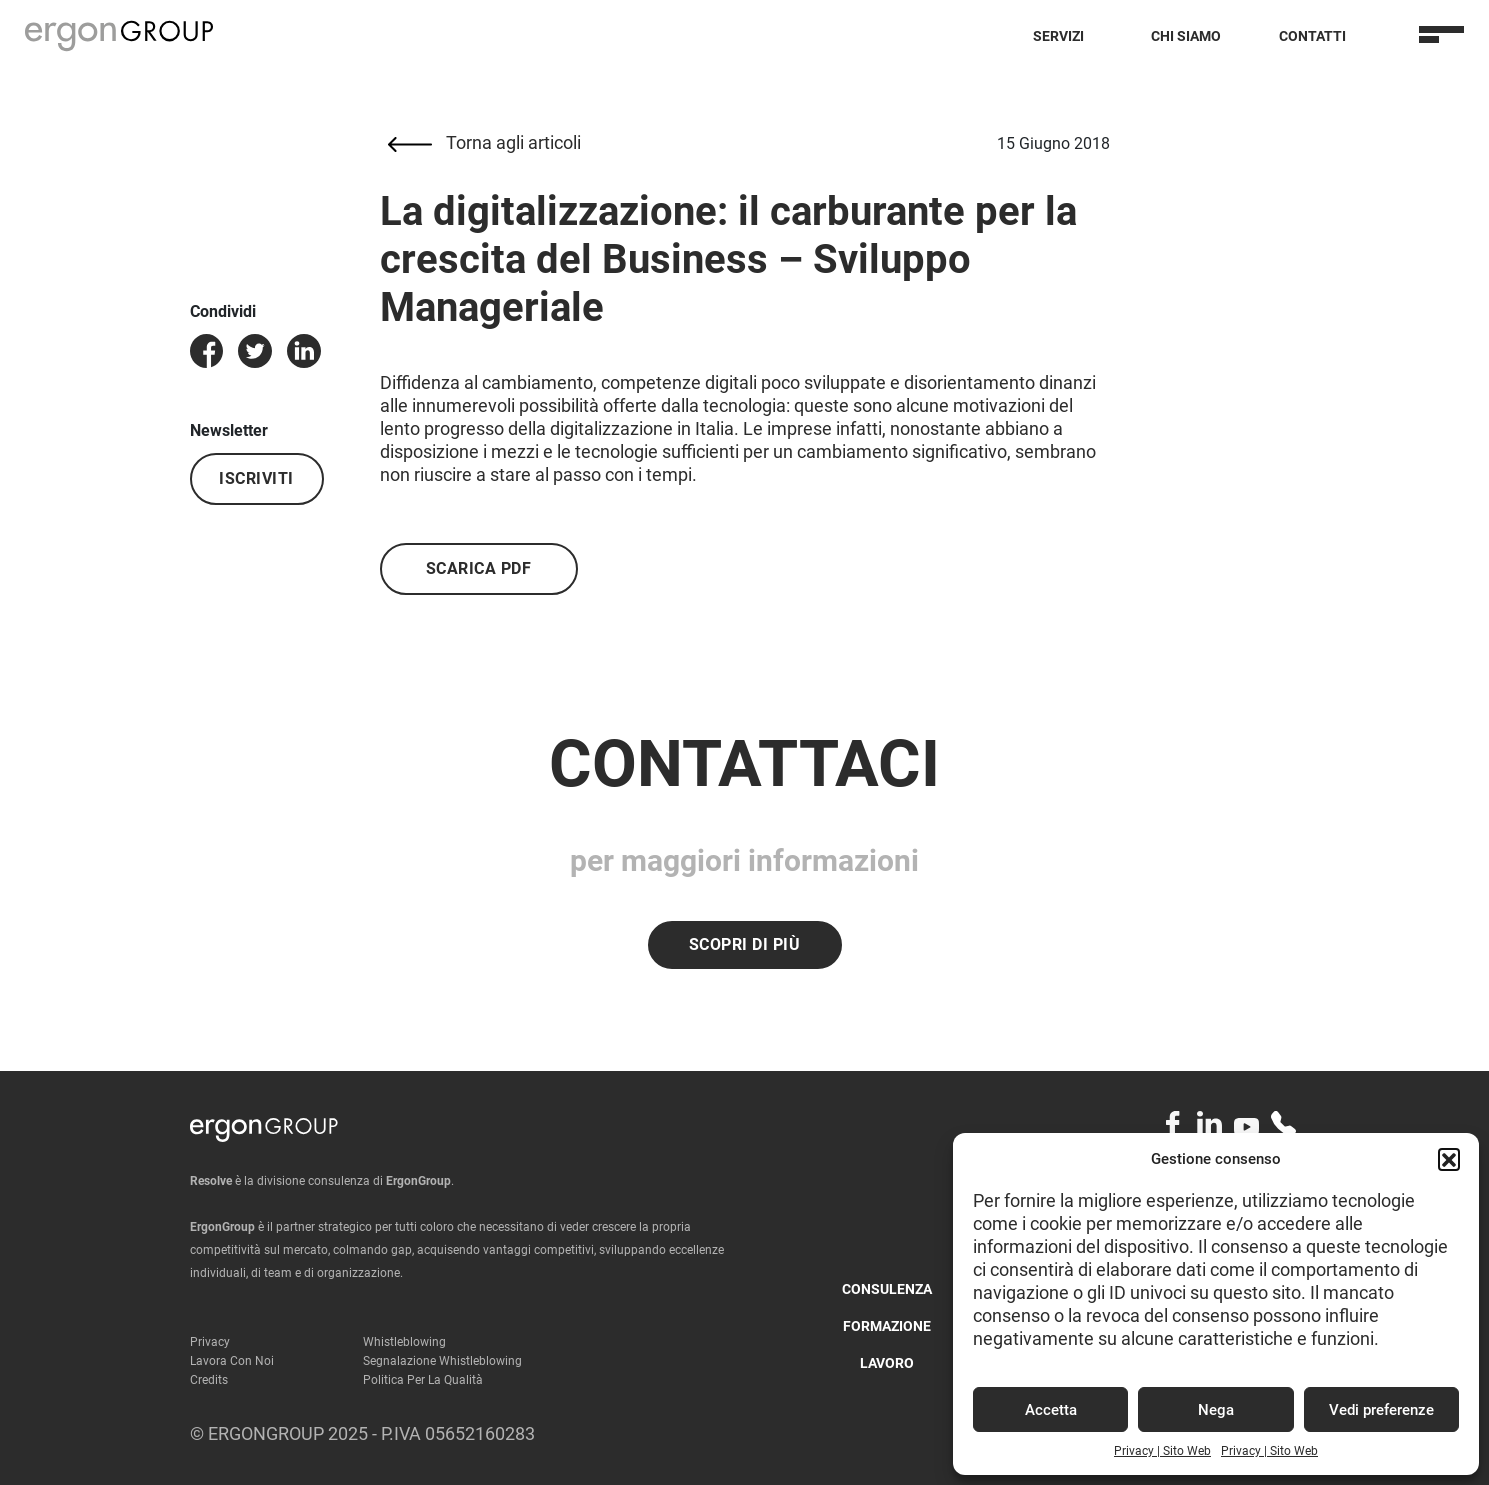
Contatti (1312, 36)
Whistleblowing (404, 1342)
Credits (209, 1380)
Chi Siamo (1186, 36)
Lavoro (887, 1363)
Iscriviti (256, 478)
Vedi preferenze (1381, 1410)
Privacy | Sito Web (1162, 1451)
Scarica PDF (479, 568)
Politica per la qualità (423, 1380)
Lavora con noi (232, 1361)
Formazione (887, 1326)
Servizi (1058, 36)
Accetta (1051, 1410)
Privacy (210, 1342)
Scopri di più (745, 944)
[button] (1449, 1159)
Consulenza (887, 1289)
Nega (1216, 1410)
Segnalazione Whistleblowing (442, 1361)
